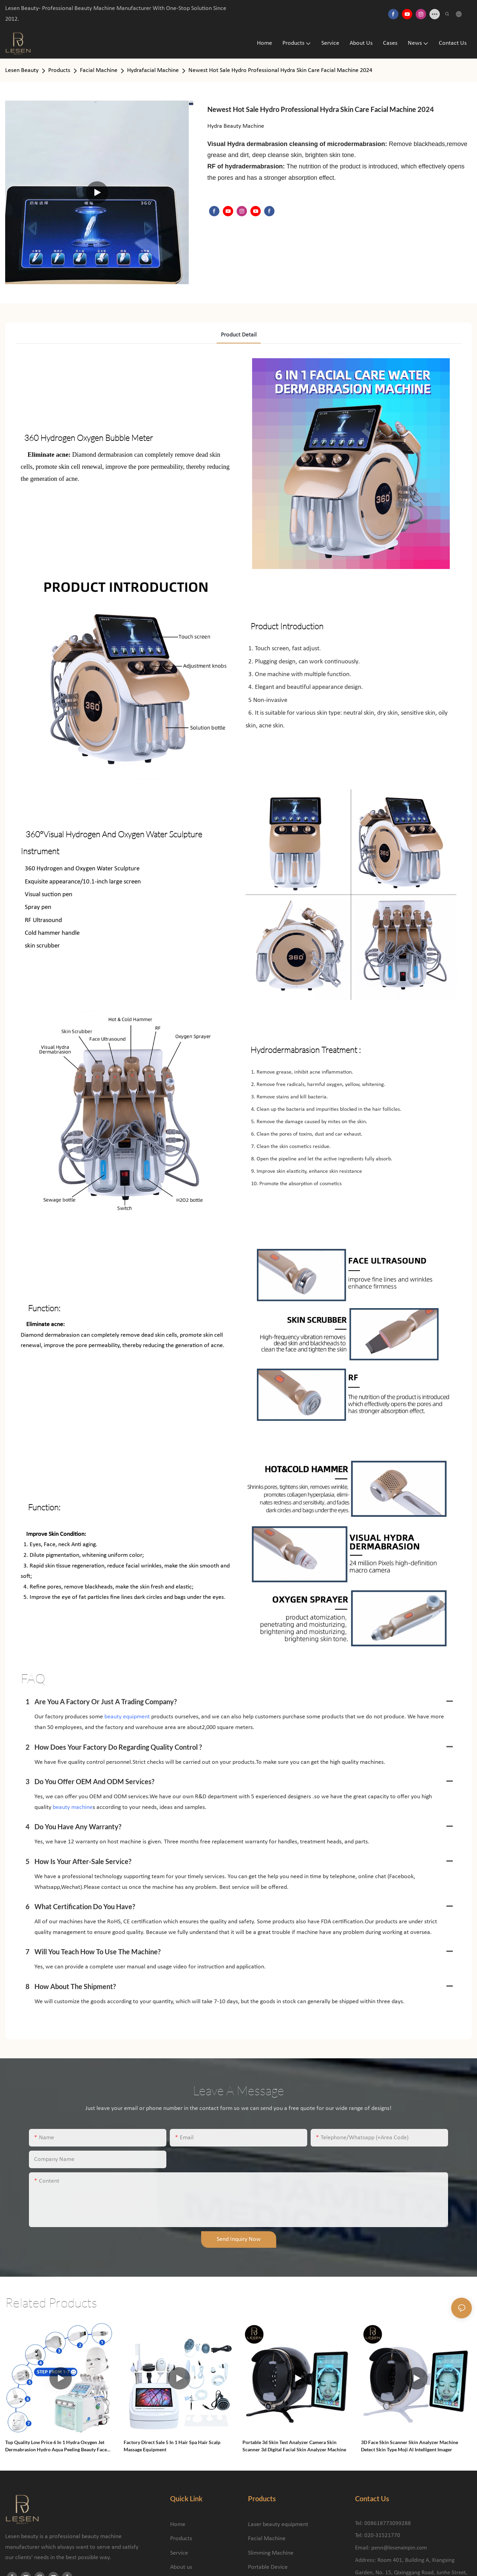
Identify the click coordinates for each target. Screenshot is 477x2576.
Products (59, 70)
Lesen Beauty (22, 70)
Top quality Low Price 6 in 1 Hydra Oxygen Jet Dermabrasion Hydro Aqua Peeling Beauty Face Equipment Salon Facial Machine (56, 2446)
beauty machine (73, 1807)
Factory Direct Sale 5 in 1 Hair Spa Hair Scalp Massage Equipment (172, 2445)
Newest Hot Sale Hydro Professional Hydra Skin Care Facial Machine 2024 (280, 70)
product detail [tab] (239, 335)
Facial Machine (98, 70)
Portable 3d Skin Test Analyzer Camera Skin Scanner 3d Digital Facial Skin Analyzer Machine (294, 2445)
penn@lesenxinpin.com (399, 2548)
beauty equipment (127, 1717)
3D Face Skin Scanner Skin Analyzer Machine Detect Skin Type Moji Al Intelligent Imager (409, 2445)
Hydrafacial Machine (153, 70)
